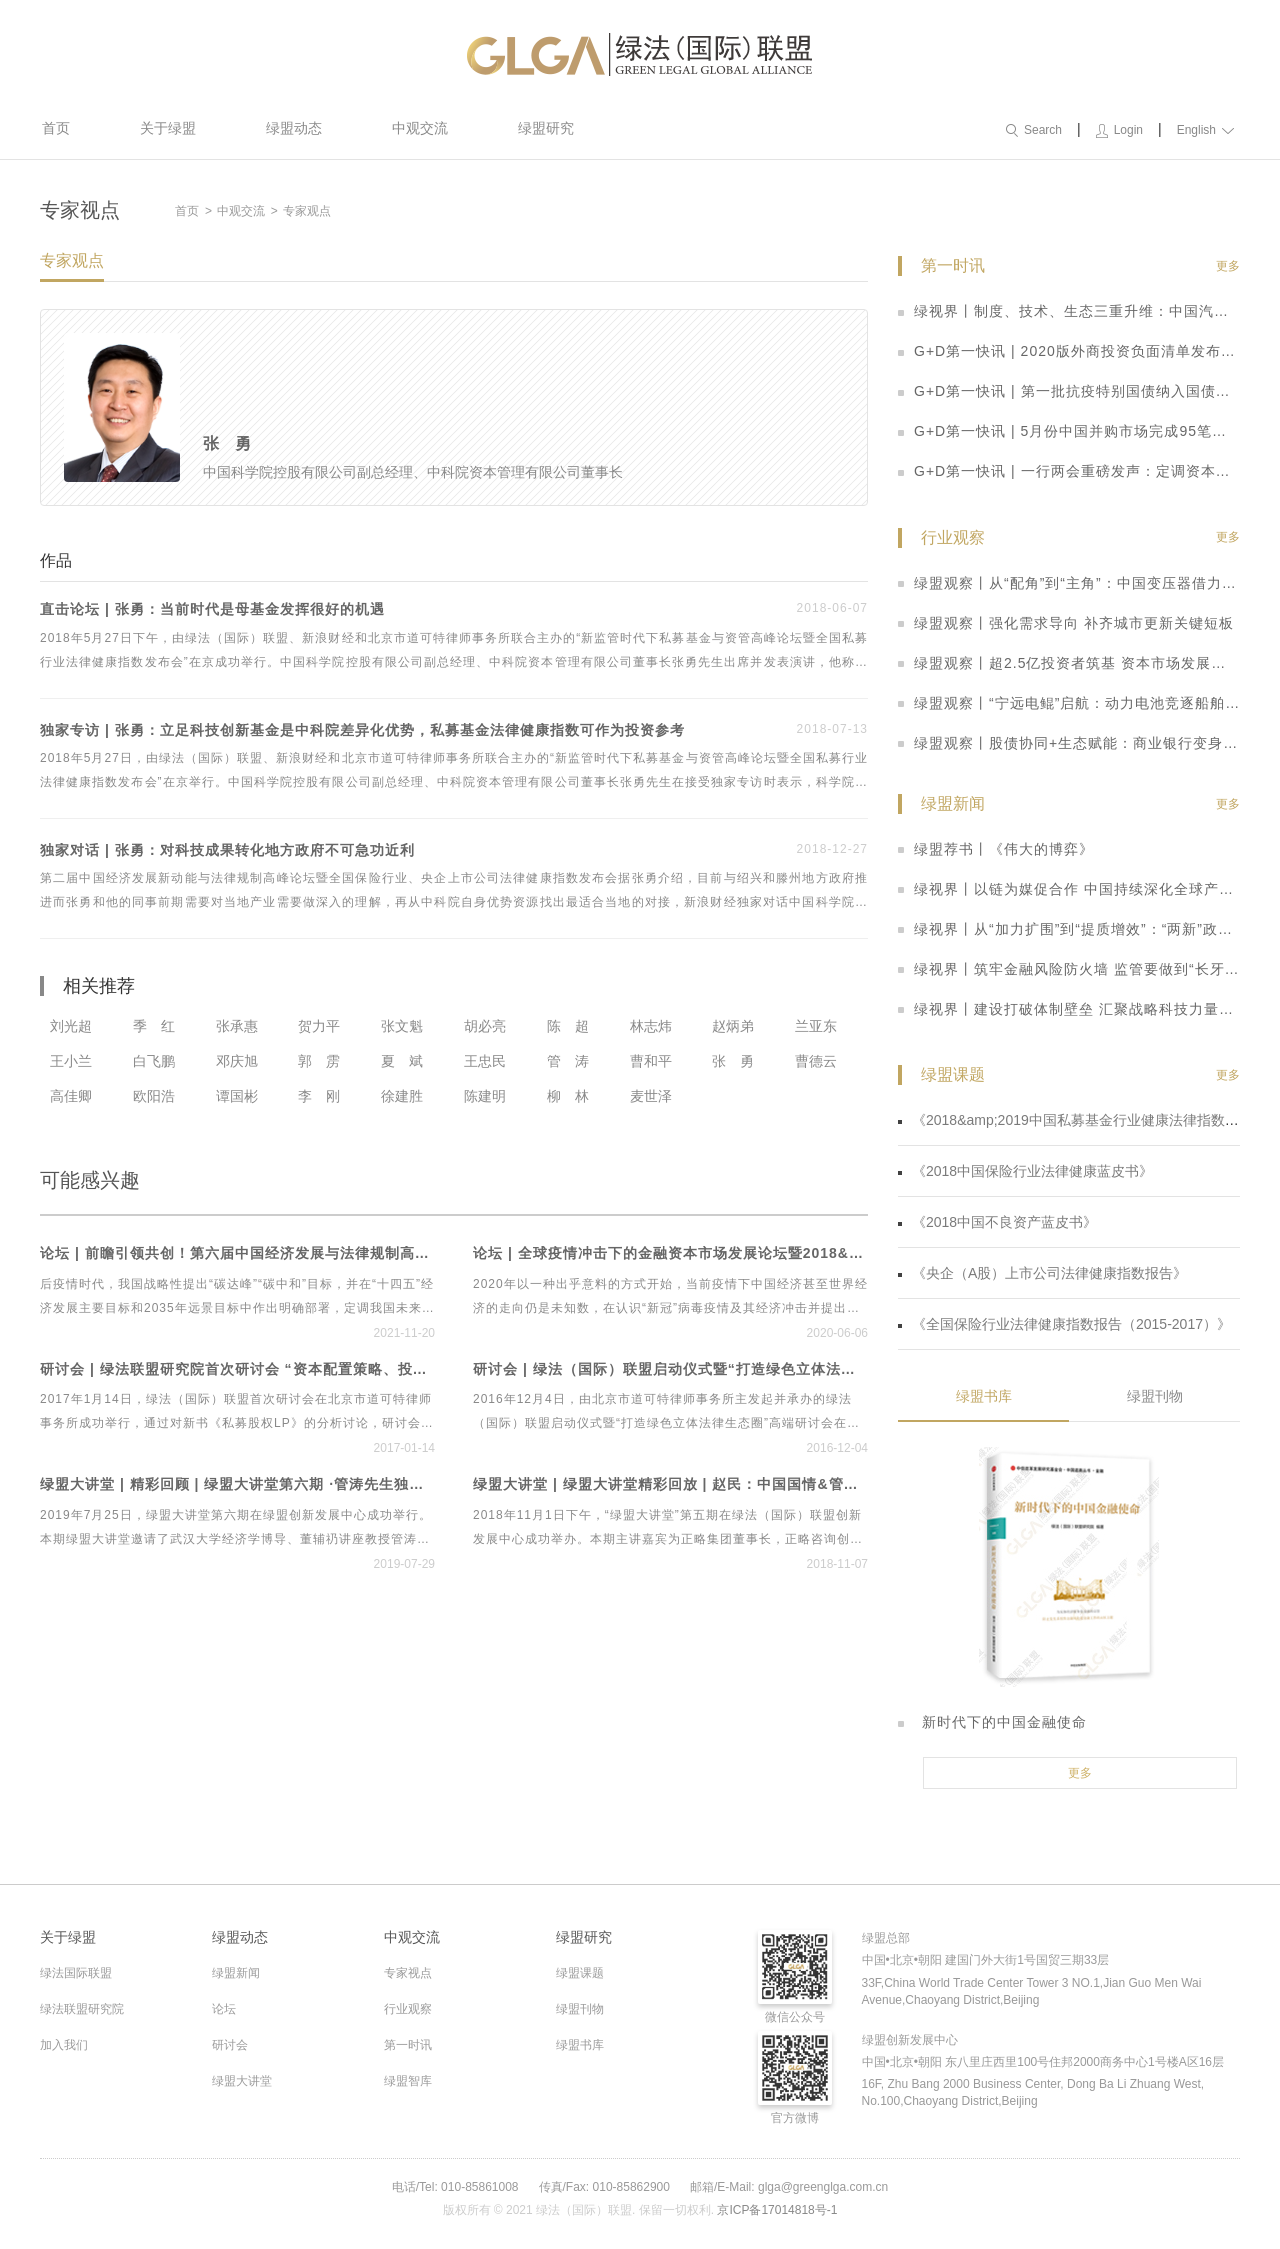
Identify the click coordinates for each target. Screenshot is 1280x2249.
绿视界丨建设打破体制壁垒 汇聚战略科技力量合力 (1069, 1009)
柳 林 (568, 1096)
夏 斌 (402, 1061)
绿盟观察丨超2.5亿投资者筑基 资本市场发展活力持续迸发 (1069, 663)
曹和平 (651, 1061)
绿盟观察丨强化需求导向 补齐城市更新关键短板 (1066, 623)
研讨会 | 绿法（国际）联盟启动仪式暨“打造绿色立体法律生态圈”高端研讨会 (670, 1369)
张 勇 (733, 1061)
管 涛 (568, 1061)
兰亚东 (816, 1026)
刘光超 (71, 1026)
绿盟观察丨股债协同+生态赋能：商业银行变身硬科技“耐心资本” (1069, 743)
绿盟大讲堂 (242, 2081)
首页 (56, 128)
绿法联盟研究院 (82, 2009)
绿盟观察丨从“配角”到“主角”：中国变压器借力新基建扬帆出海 (1069, 583)
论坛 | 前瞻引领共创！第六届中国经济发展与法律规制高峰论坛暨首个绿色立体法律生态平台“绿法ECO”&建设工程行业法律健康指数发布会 (237, 1253)
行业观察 (408, 2009)
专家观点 (307, 211)
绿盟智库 (408, 2081)
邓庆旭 (237, 1061)
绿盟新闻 (236, 1973)
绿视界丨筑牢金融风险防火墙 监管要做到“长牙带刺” (1069, 969)
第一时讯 (408, 2045)
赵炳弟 (733, 1026)
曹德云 (816, 1061)
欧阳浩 (154, 1096)
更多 (1228, 266)
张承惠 (237, 1026)
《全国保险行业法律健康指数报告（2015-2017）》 (1064, 1324)
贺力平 (319, 1026)
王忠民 (485, 1061)
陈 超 (568, 1026)
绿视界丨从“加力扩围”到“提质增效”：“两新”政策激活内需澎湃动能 (1069, 929)
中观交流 (420, 128)
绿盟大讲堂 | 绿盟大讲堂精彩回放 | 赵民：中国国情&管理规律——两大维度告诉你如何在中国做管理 (670, 1484)
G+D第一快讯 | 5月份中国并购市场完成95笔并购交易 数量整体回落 (1069, 431)
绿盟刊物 (1155, 1396)
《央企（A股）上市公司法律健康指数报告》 (1042, 1273)
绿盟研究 (546, 128)
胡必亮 (485, 1026)
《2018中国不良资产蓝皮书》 (997, 1222)
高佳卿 (71, 1096)
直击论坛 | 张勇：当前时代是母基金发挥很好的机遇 (212, 609)
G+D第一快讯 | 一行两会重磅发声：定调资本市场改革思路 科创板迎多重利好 (1069, 471)
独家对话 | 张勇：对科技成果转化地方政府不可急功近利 (227, 850)
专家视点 (408, 1973)
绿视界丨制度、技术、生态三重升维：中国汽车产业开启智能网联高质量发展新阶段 (1069, 311)
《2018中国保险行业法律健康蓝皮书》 (1025, 1171)
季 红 (154, 1026)
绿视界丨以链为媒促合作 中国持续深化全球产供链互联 (1069, 889)
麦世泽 (651, 1096)
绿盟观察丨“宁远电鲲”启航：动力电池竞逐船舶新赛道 (1069, 703)
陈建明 (485, 1096)
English (1205, 130)
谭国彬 (237, 1096)
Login (1119, 130)
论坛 (224, 2009)
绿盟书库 (984, 1396)
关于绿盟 (168, 128)
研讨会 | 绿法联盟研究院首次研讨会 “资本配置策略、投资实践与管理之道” (237, 1369)
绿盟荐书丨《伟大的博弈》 (996, 849)
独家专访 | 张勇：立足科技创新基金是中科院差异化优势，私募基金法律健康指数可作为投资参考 (362, 730)
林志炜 (651, 1026)
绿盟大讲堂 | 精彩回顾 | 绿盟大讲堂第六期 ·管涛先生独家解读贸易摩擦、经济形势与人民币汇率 (237, 1484)
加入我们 (64, 2045)
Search (1034, 130)
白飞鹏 (154, 1061)
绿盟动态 (294, 128)
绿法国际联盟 (76, 1973)
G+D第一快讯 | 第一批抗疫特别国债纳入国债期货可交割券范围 (1069, 391)
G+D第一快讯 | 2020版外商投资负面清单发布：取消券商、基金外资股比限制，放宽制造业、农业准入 (1069, 351)
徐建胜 (402, 1096)
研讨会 (230, 2045)
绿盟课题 (580, 1973)
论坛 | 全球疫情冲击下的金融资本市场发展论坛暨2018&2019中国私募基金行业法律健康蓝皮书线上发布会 (670, 1253)
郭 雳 (319, 1061)
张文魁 (402, 1026)
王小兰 (71, 1061)
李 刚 (319, 1096)
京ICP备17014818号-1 (777, 2210)
